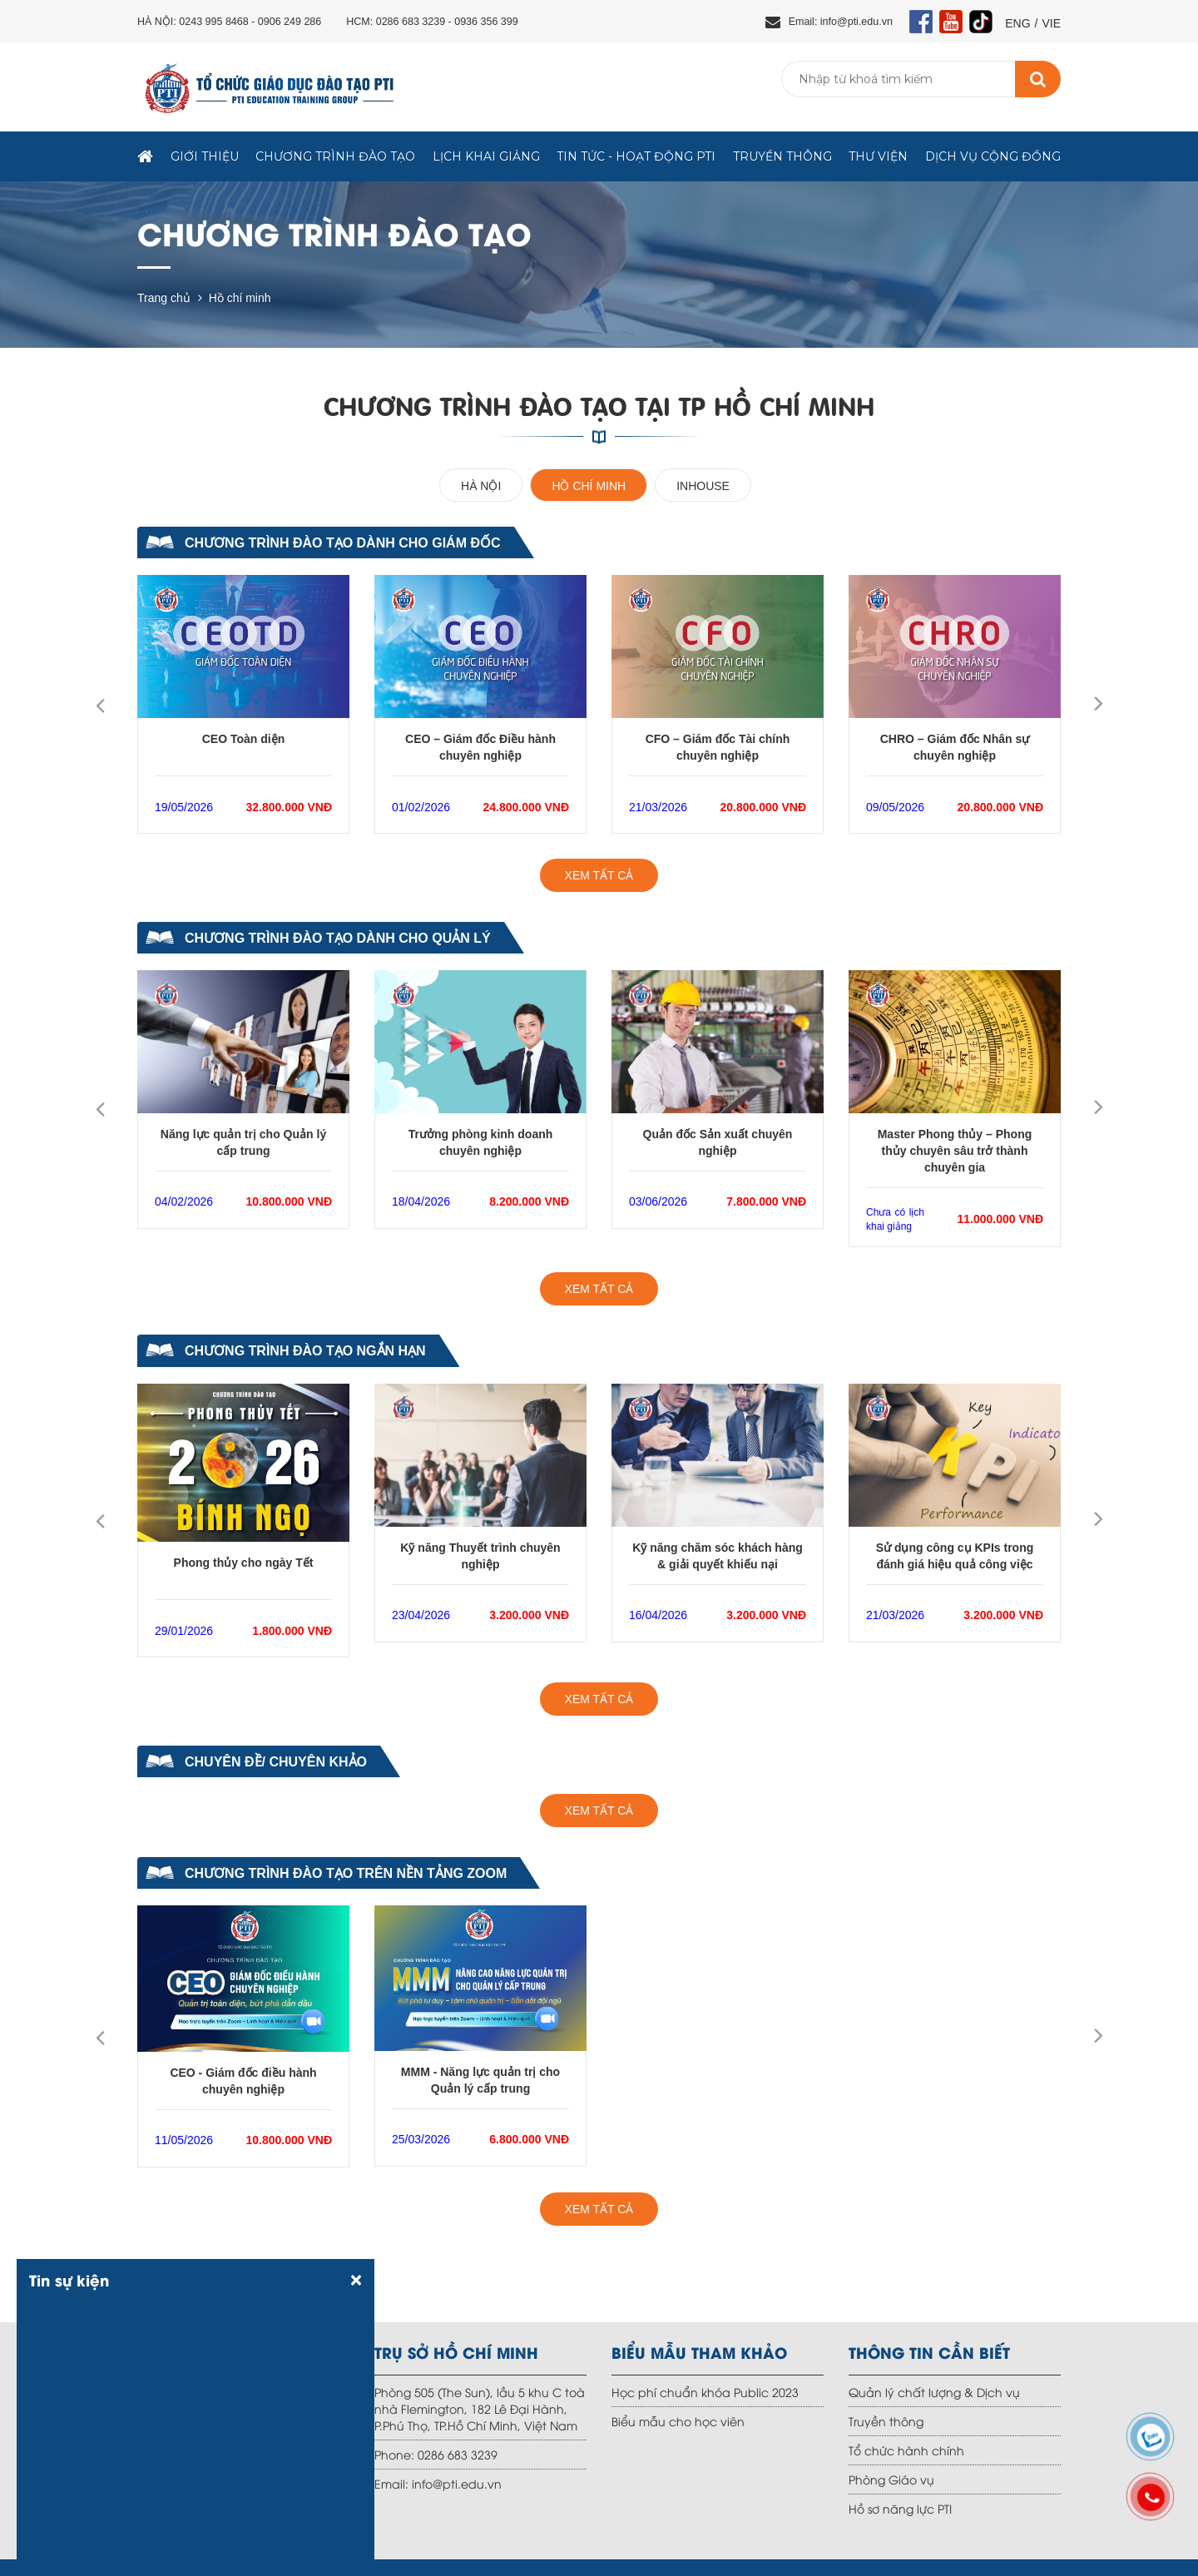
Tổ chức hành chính (906, 2450)
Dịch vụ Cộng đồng (993, 156)
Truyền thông (782, 156)
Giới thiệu (205, 156)
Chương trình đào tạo (335, 156)
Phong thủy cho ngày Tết (244, 1562)
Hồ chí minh (240, 298)
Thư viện (878, 156)
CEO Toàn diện (243, 739)
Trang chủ (164, 298)
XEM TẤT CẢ (599, 875)
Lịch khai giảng (486, 156)
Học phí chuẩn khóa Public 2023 (705, 2392)
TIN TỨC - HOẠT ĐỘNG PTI (636, 156)
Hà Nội (481, 486)
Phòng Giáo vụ (891, 2479)
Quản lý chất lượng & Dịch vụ (934, 2392)
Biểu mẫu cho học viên (678, 2421)
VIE (1051, 23)
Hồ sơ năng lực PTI (900, 2508)
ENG (1017, 23)
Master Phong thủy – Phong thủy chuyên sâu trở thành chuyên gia (955, 1150)
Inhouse (703, 486)
